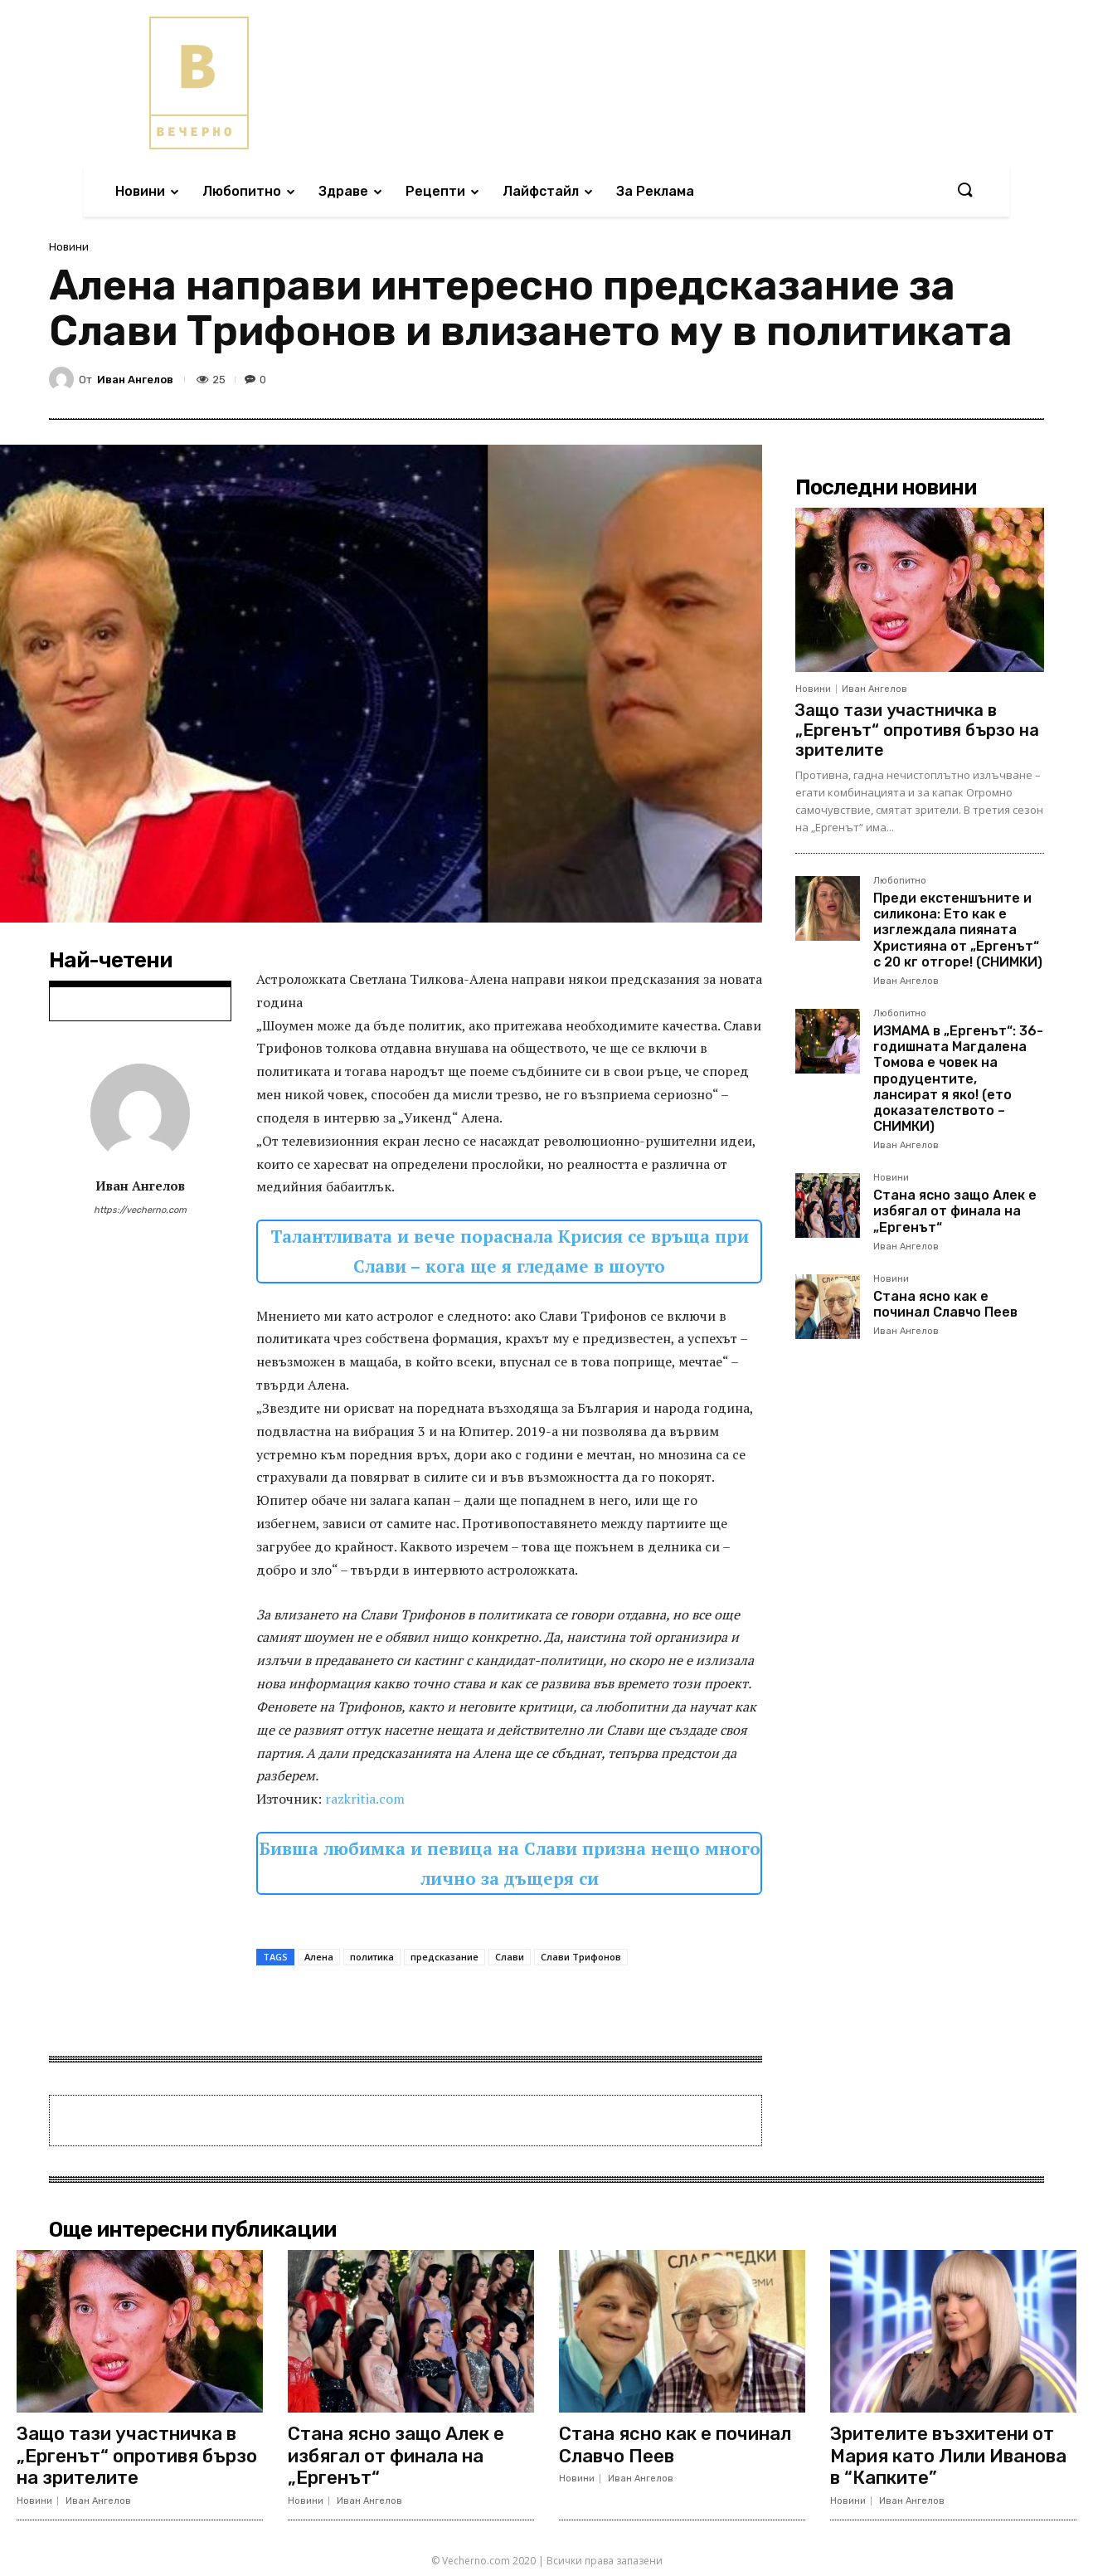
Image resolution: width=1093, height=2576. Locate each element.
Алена (318, 1956)
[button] (964, 191)
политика (372, 1956)
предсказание (444, 1956)
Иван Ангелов (135, 379)
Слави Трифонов (581, 1956)
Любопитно (899, 881)
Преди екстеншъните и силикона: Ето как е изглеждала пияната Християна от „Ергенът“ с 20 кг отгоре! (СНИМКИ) (957, 930)
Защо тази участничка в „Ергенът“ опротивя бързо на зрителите (917, 730)
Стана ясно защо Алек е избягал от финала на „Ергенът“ (955, 1210)
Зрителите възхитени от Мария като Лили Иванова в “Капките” (948, 2456)
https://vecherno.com (140, 1210)
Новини (69, 246)
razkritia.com (365, 1799)
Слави (509, 1956)
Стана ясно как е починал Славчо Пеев (945, 1304)
